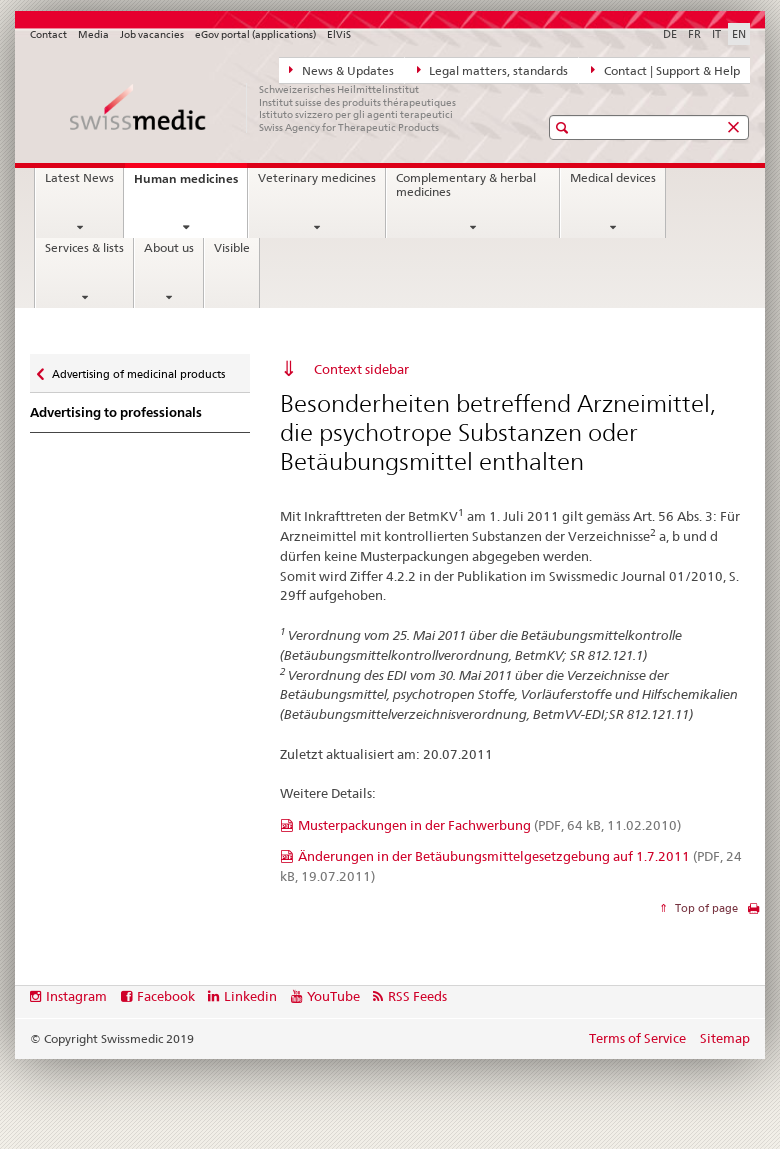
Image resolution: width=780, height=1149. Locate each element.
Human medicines (190, 184)
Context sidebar (361, 369)
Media (93, 34)
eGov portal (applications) (255, 34)
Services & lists (84, 248)
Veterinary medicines (317, 178)
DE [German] (670, 34)
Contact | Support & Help (665, 70)
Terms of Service (637, 1038)
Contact (48, 34)
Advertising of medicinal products (138, 369)
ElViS (339, 34)
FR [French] (694, 34)
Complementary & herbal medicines (466, 185)
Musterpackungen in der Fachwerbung (489, 825)
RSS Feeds (417, 996)
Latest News (79, 178)
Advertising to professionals (116, 412)
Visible (232, 248)
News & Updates (341, 70)
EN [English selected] (739, 34)
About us (169, 248)
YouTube (333, 996)
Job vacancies (152, 34)
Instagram (76, 996)
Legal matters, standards (493, 70)
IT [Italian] (716, 34)
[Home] (265, 108)
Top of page (705, 908)
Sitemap (725, 1038)
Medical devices (613, 178)
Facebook (166, 996)
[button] (564, 127)
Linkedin (250, 996)
